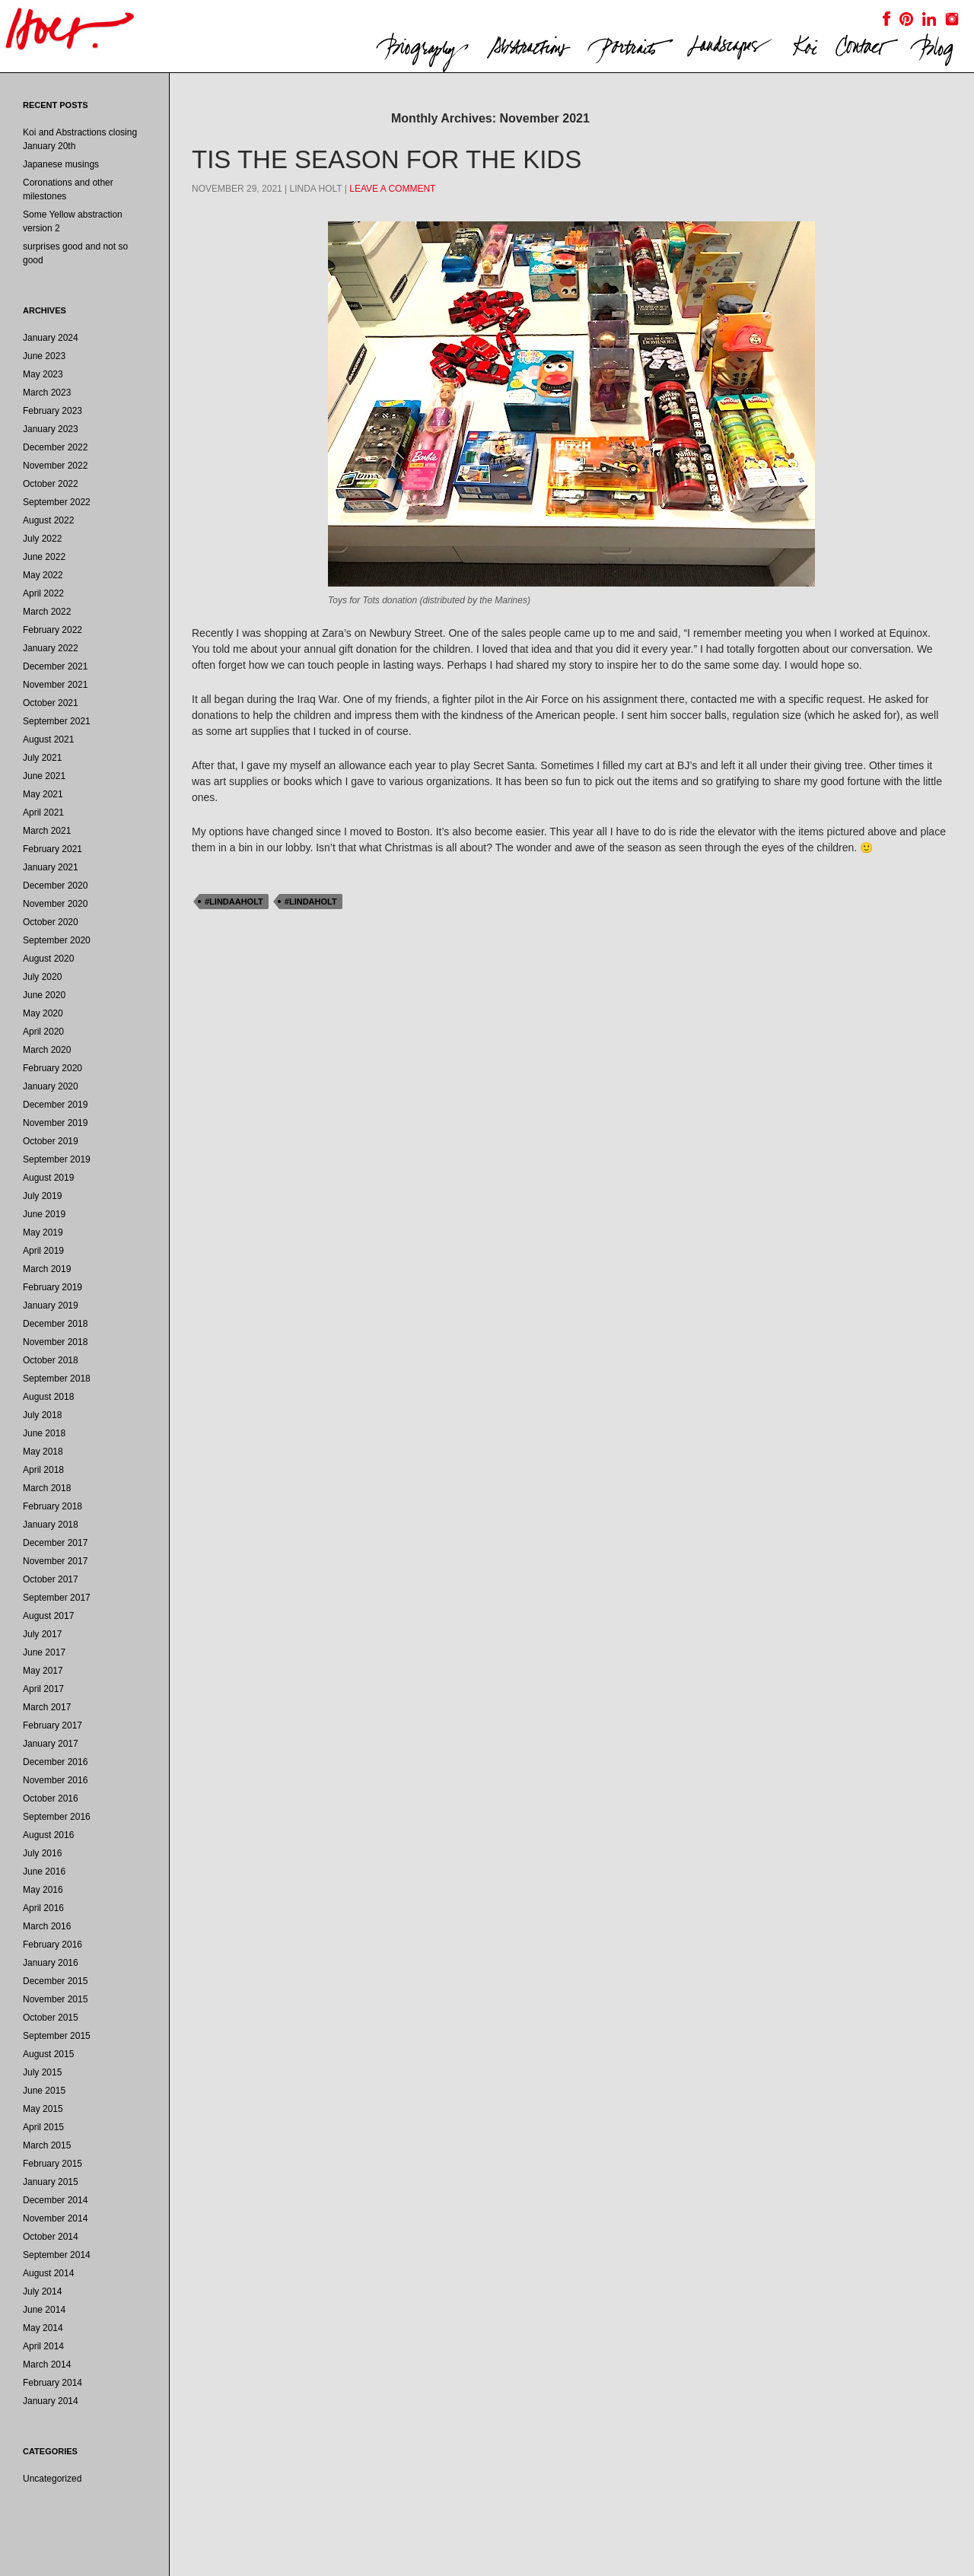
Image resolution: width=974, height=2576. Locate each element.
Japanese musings (61, 164)
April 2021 (43, 812)
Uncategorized (52, 2478)
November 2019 (55, 1123)
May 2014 (43, 2328)
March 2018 (47, 1488)
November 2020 (55, 903)
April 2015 (43, 2127)
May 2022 (43, 575)
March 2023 (47, 392)
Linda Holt (316, 188)
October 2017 (50, 1579)
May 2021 (43, 794)
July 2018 (42, 1415)
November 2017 (55, 1561)
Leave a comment (392, 188)
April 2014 (43, 2346)
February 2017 (52, 1725)
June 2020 (44, 995)
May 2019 (43, 1232)
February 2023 (52, 410)
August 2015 (48, 2054)
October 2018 (50, 1360)
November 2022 (55, 465)
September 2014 (57, 2255)
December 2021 (55, 666)
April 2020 (43, 1031)
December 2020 (55, 885)
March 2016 (47, 1926)
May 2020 (43, 1013)
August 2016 (48, 1835)
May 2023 (43, 374)
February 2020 (52, 1068)
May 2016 (43, 1889)
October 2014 (50, 2236)
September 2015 (57, 2036)
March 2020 (47, 1050)
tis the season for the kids (386, 159)
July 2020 (42, 977)
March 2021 (47, 830)
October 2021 (50, 703)
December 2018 (55, 1323)
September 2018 (57, 1378)
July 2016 (42, 1853)
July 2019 (42, 1196)
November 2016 (55, 1780)
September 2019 (57, 1159)
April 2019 (43, 1250)
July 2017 (42, 1634)
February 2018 (52, 1506)
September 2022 (57, 502)
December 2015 (55, 1981)
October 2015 (50, 2017)
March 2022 (47, 611)
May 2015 (43, 2109)
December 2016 (55, 1762)
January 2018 (50, 1524)
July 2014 (42, 2291)
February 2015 (52, 2163)
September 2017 (57, 1597)
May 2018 (43, 1451)
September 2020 (57, 940)
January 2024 (50, 337)
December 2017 (55, 1543)
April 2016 (43, 1908)
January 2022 (50, 648)
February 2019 (52, 1287)
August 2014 (48, 2273)
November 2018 (55, 1342)
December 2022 (55, 447)
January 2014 (50, 2401)
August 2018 (48, 1396)
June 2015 (44, 2090)
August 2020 (48, 958)
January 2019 (50, 1305)
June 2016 (44, 1871)
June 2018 (44, 1433)
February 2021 (52, 849)
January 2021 (50, 867)
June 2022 (44, 557)
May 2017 (43, 1670)
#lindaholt (311, 901)
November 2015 (55, 1999)
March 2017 (47, 1707)
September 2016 (57, 1816)
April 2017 (43, 1689)
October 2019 (50, 1141)
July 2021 (42, 757)
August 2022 (48, 520)
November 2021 (55, 684)
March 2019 (47, 1269)
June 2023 (44, 356)
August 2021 (48, 739)
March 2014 (47, 2364)
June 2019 (44, 1214)
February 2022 (52, 630)
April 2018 (43, 1470)
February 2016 (52, 1944)
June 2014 (44, 2309)
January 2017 (50, 1743)
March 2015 (47, 2145)
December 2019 (55, 1104)
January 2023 (50, 429)
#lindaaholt (234, 901)
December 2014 (55, 2200)
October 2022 (50, 484)
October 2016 (50, 1798)
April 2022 (43, 593)
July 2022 (42, 538)
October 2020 (50, 922)
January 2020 (50, 1086)
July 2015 (42, 2072)
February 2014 (52, 2382)
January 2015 (50, 2182)
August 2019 (48, 1177)
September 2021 (57, 721)
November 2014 (55, 2218)
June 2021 (44, 776)
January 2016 (50, 1962)
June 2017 (44, 1652)
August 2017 (48, 1616)
